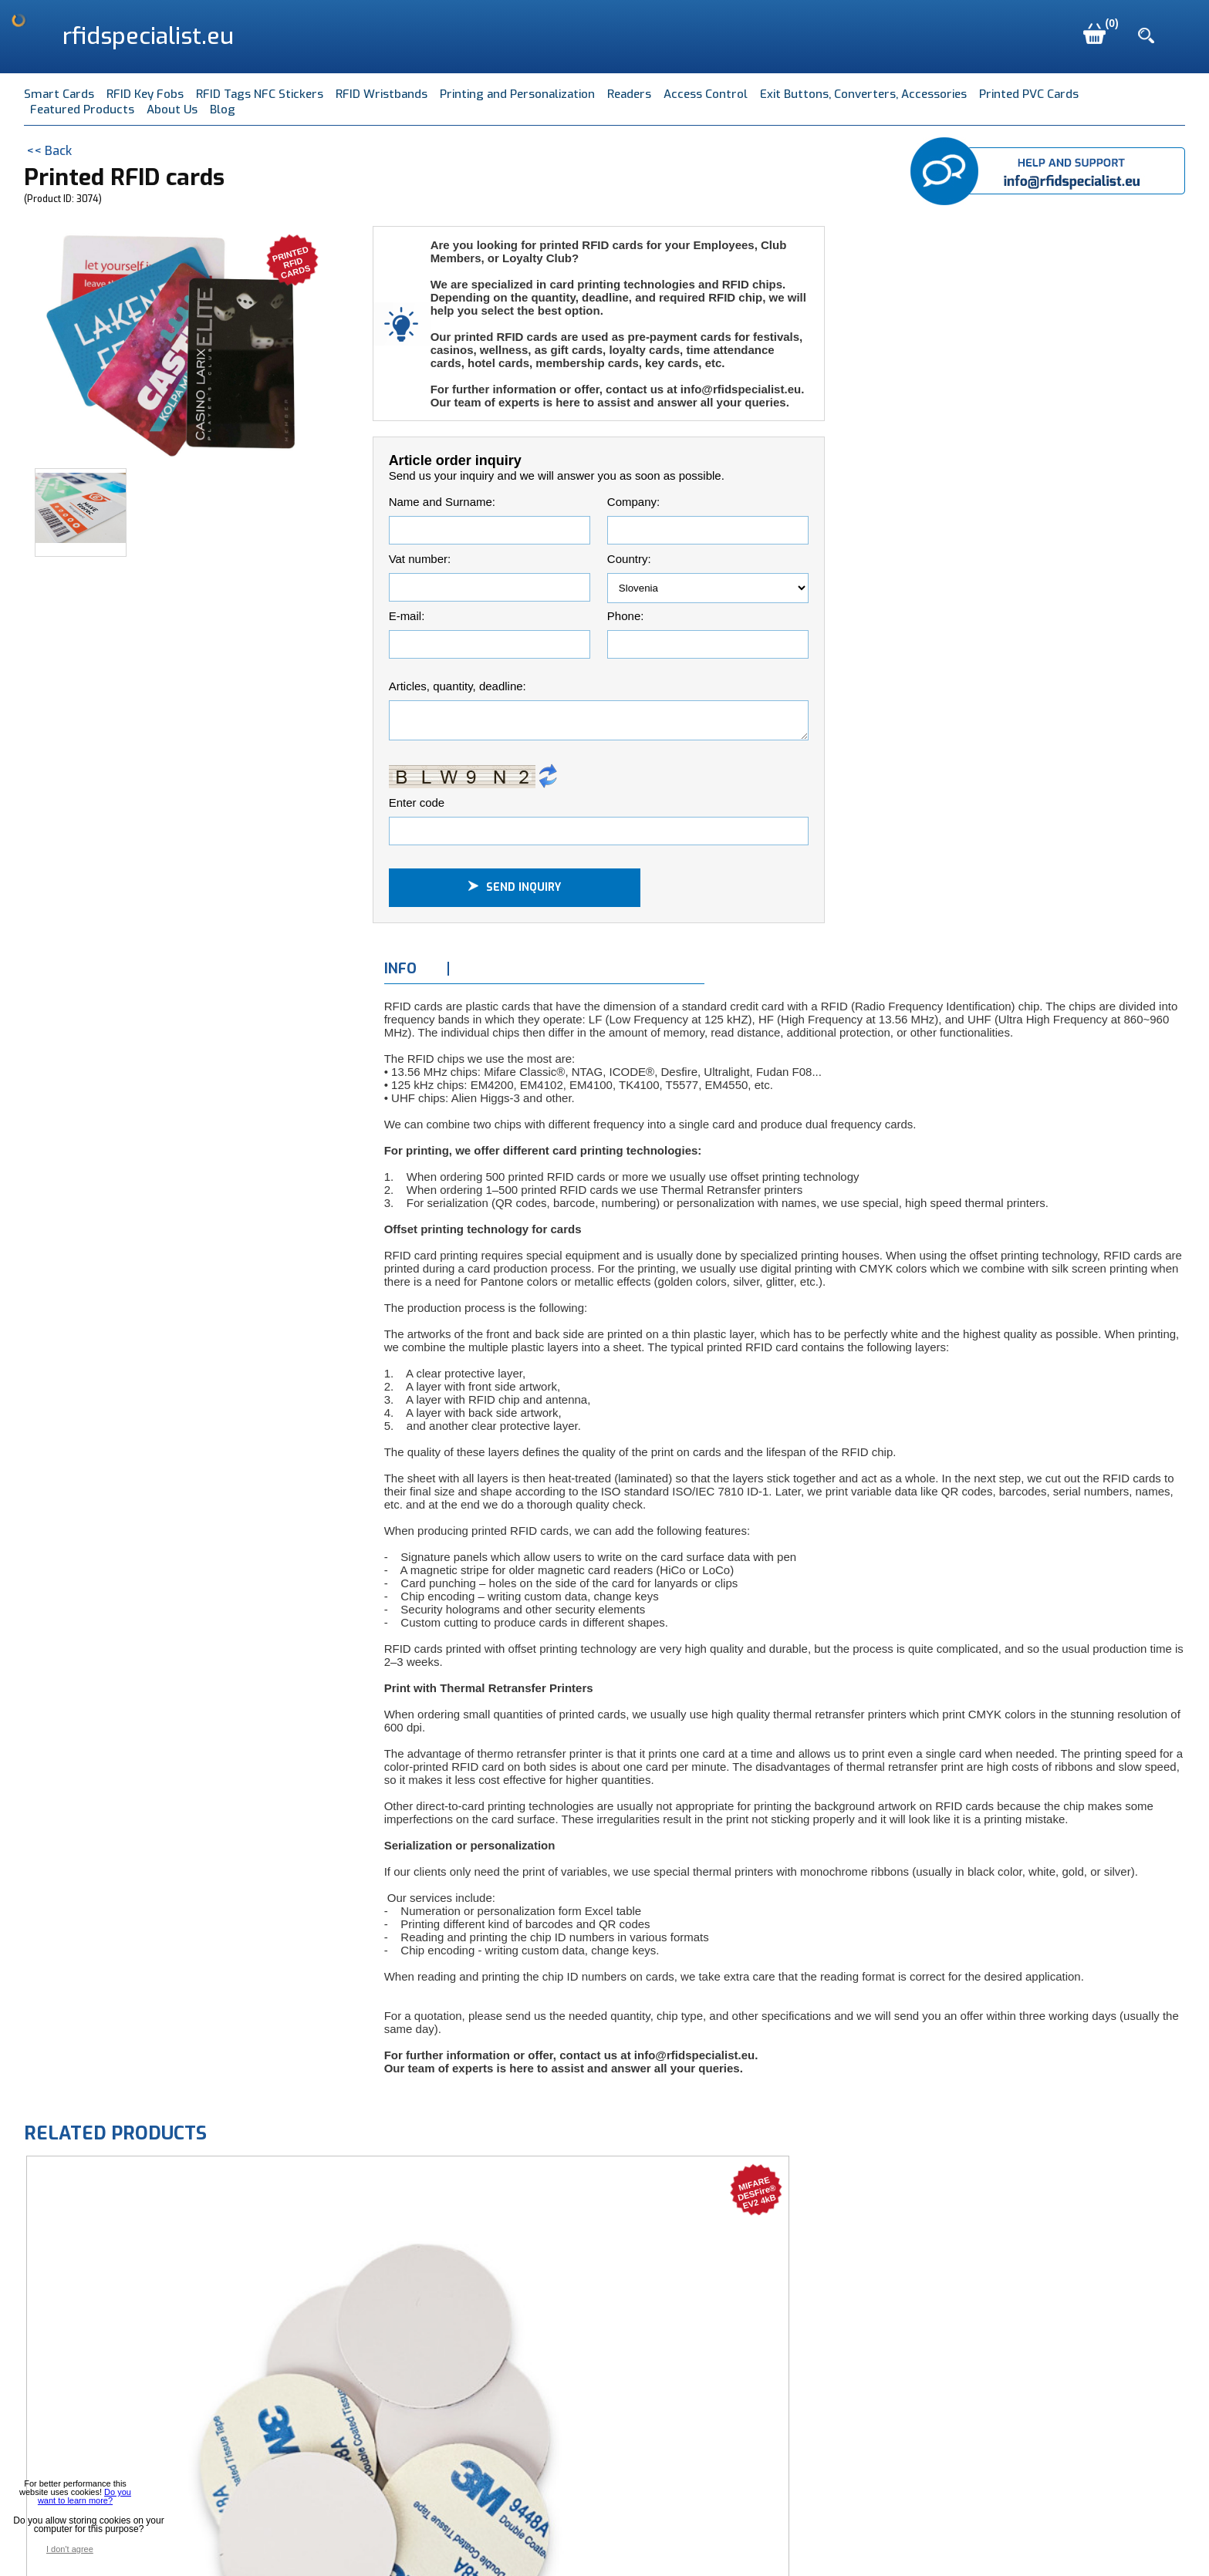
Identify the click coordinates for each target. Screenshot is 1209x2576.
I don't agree (69, 2549)
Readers (629, 94)
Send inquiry (514, 892)
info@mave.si (586, 2542)
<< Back (49, 151)
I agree (126, 2549)
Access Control (706, 94)
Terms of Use (680, 2542)
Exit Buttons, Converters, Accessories (863, 94)
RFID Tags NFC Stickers (259, 94)
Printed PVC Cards (1029, 94)
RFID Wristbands (381, 94)
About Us (172, 109)
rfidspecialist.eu (148, 36)
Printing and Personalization (517, 94)
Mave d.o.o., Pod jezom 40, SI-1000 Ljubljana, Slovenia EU (366, 2542)
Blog (222, 109)
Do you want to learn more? (84, 2496)
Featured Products (82, 109)
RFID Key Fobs (145, 94)
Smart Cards (59, 94)
